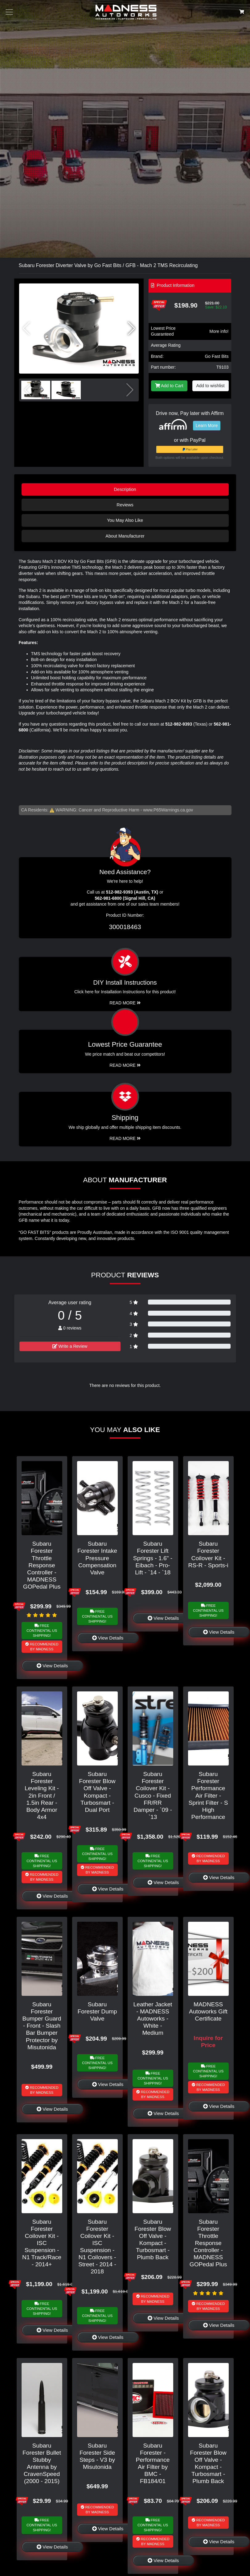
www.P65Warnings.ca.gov (168, 809)
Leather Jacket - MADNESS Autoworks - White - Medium (152, 2018)
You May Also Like (125, 520)
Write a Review (70, 1346)
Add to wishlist (210, 385)
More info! (218, 331)
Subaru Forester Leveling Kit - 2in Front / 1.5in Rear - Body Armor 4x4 (42, 1795)
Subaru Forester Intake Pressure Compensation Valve (97, 1557)
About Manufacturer (124, 536)
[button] (131, 328)
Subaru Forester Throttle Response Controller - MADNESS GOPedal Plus (42, 1565)
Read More (125, 1065)
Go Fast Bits (216, 356)
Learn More (207, 425)
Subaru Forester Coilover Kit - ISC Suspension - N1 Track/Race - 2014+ (41, 2243)
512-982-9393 (178, 724)
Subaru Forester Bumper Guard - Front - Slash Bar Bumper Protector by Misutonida (42, 2025)
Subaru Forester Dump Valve (97, 2011)
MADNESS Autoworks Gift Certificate (208, 2011)
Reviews (125, 504)
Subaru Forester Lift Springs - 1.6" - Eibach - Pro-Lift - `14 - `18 (152, 1557)
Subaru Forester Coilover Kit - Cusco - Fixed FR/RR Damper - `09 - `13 (152, 1795)
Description (125, 489)
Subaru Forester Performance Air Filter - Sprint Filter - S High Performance (208, 1795)
